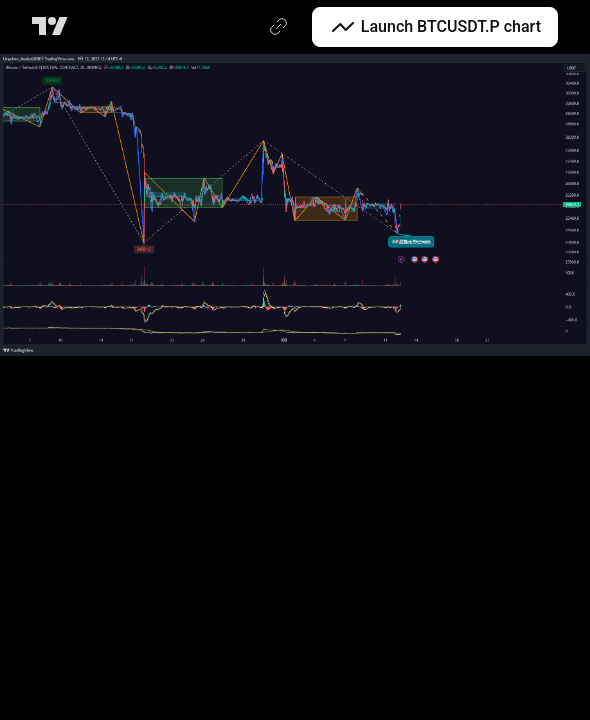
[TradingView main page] (53, 27)
